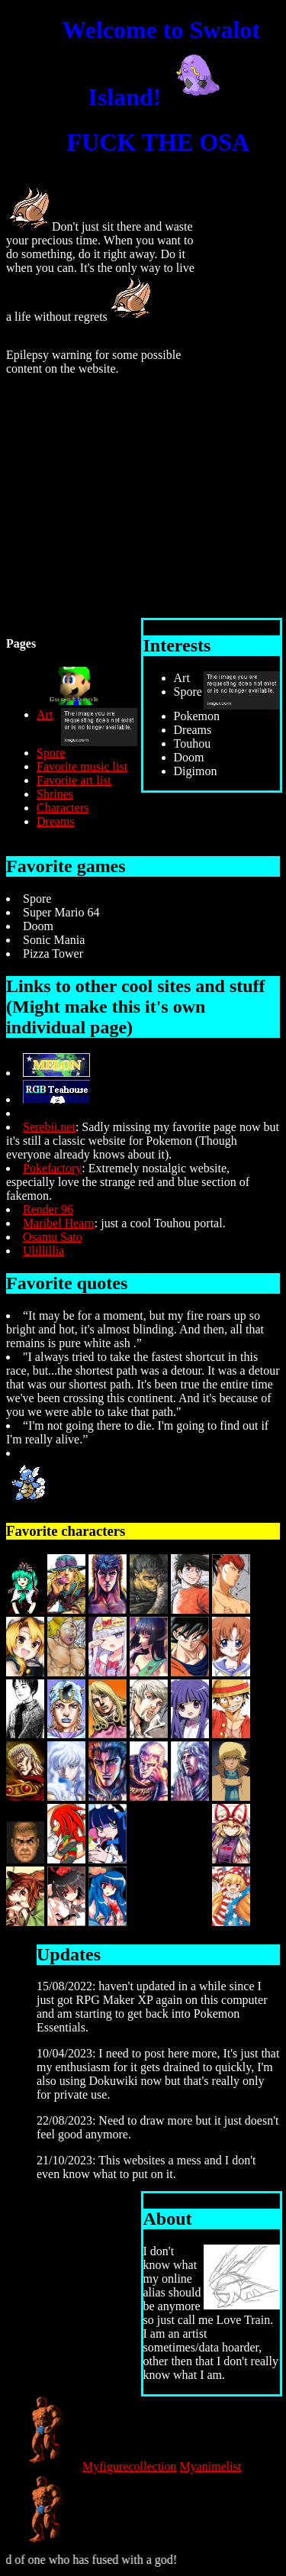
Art (45, 714)
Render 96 (48, 1209)
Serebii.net (49, 1126)
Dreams (56, 821)
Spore (51, 752)
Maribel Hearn (59, 1223)
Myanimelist (211, 2466)
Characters (62, 807)
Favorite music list (82, 766)
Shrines (55, 793)
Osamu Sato (52, 1236)
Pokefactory (52, 1168)
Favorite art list (74, 780)
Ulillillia (43, 1250)
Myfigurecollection (129, 2466)
